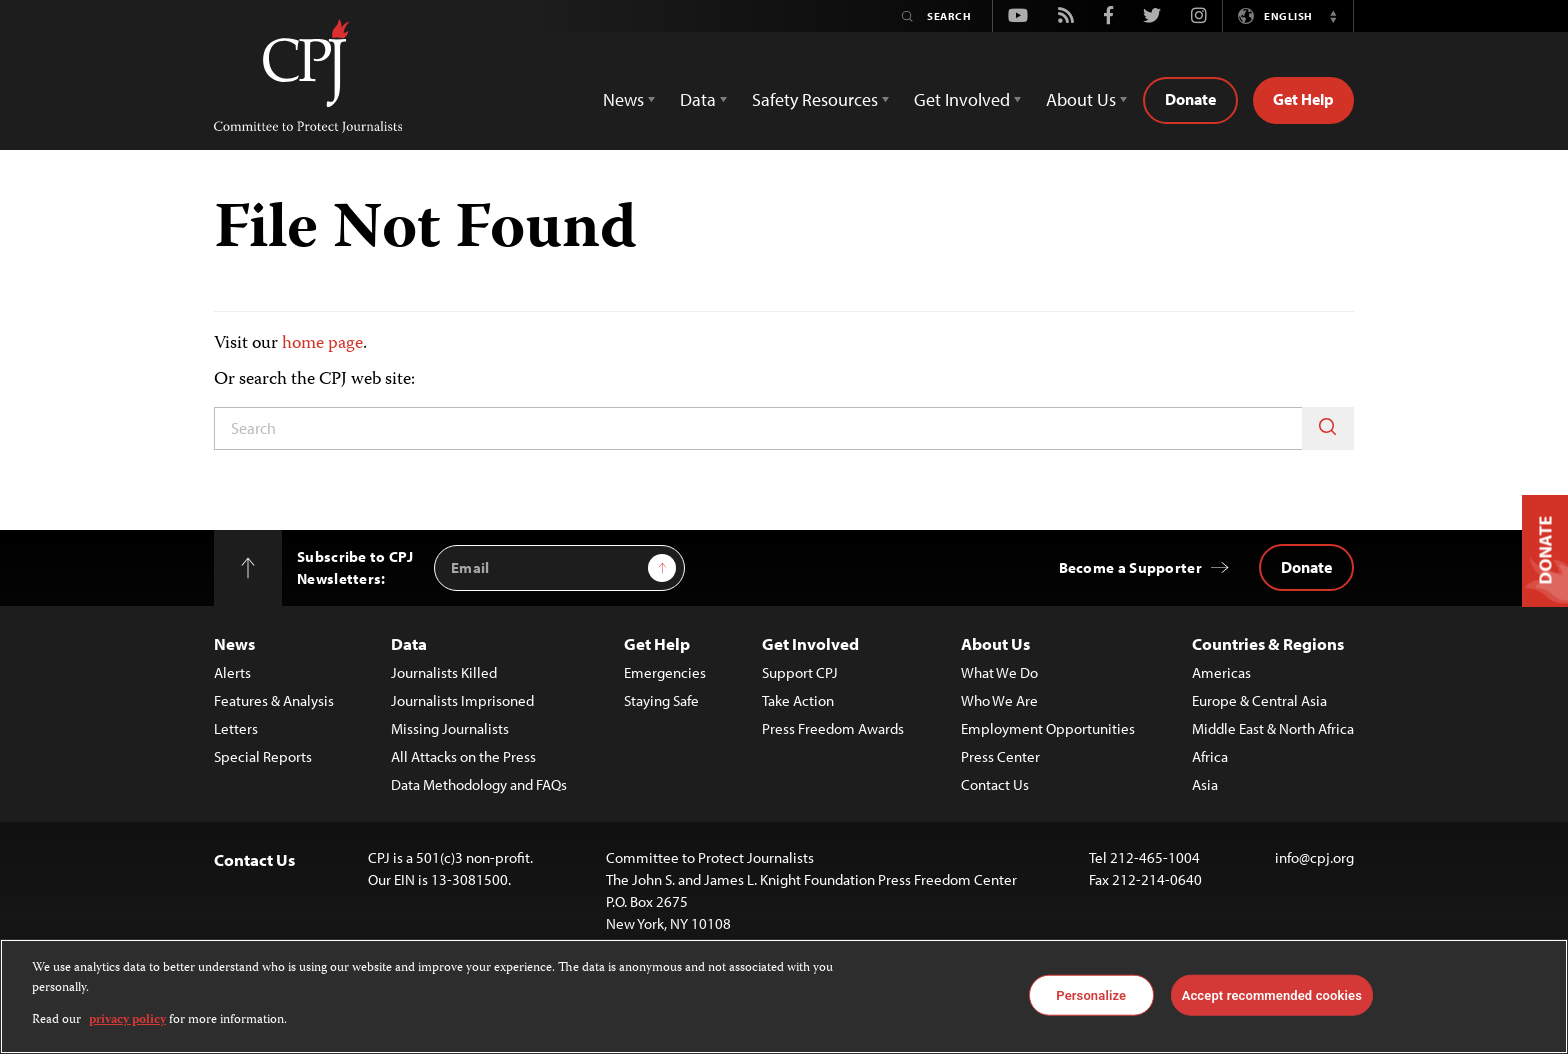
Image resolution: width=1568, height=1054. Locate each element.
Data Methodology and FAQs (479, 784)
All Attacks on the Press (463, 756)
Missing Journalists (450, 728)
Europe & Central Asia (1259, 700)
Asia (1205, 784)
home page (322, 344)
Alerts (232, 672)
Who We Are (999, 700)
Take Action (798, 700)
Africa (1210, 756)
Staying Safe (661, 700)
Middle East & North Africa (1273, 728)
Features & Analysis (274, 700)
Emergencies (665, 672)
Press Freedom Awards (833, 728)
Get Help (1303, 99)
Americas (1221, 672)
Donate (1190, 99)
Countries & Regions (1268, 643)
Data (409, 643)
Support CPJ (800, 672)
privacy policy (127, 1020)
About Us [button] (1081, 99)
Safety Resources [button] (815, 99)
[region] (784, 996)
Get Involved (810, 643)
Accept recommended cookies (1272, 994)
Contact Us (995, 784)
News (234, 643)
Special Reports (263, 756)
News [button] (623, 99)
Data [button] (698, 99)
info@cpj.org (1314, 857)
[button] (1333, 16)
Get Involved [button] (962, 99)
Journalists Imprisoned (462, 700)
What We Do (999, 672)
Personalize (1091, 994)
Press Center (1000, 756)
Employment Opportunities (1048, 728)
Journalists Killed (444, 672)
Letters (236, 728)
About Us (995, 643)
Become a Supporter (1130, 567)
